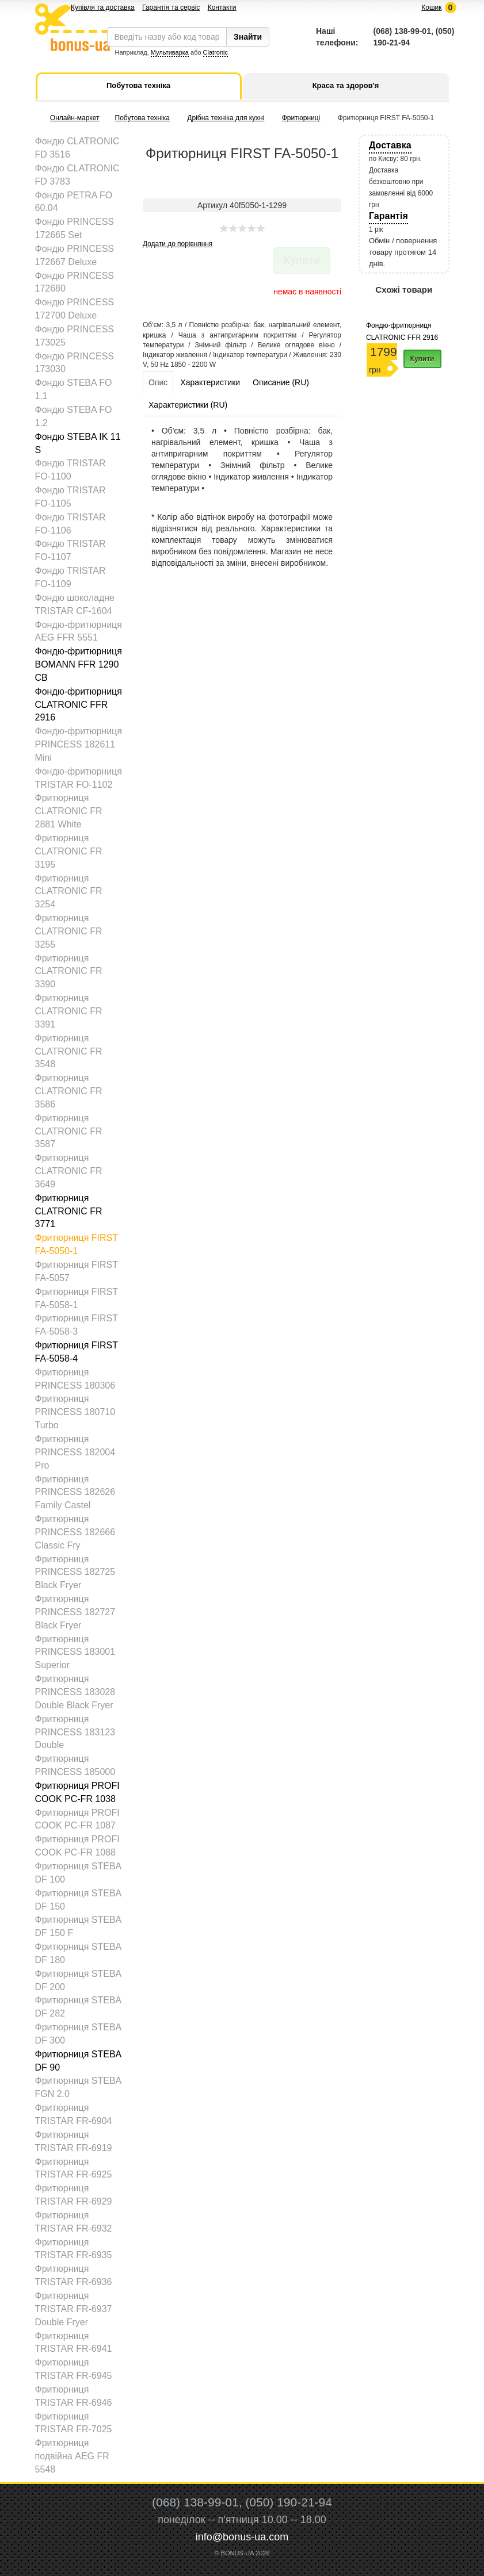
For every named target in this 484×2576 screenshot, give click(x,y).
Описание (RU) (281, 382)
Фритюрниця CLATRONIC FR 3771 (68, 1211)
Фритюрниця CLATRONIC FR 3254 (68, 891)
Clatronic (215, 52)
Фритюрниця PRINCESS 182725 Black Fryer (75, 1572)
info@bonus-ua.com (242, 2537)
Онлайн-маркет (75, 118)
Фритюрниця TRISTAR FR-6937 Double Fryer (73, 2309)
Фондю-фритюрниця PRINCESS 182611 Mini (78, 744)
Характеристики (210, 382)
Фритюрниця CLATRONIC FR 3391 (68, 1011)
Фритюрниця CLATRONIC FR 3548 (68, 1051)
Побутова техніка (142, 118)
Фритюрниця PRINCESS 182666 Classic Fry (75, 1532)
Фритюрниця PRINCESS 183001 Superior (75, 1652)
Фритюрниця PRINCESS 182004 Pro (75, 1452)
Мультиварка (170, 52)
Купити (422, 359)
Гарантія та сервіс (171, 7)
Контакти (222, 7)
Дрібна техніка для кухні (225, 118)
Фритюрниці (301, 118)
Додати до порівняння (177, 244)
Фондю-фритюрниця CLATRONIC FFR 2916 (78, 705)
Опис (157, 382)
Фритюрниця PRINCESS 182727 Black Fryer (75, 1612)
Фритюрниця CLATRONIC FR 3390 (68, 971)
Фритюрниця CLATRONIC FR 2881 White (68, 811)
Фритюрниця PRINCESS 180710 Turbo (75, 1412)
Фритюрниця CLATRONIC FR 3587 (68, 1131)
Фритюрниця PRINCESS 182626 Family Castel (75, 1492)
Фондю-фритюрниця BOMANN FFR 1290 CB (78, 664)
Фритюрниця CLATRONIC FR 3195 (68, 851)
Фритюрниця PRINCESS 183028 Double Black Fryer (75, 1692)
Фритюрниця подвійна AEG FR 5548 (72, 2456)
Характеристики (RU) (187, 404)
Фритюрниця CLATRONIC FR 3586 (68, 1091)
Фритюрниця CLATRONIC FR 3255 (68, 931)
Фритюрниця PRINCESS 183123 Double (75, 1732)
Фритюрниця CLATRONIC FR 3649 (68, 1171)
